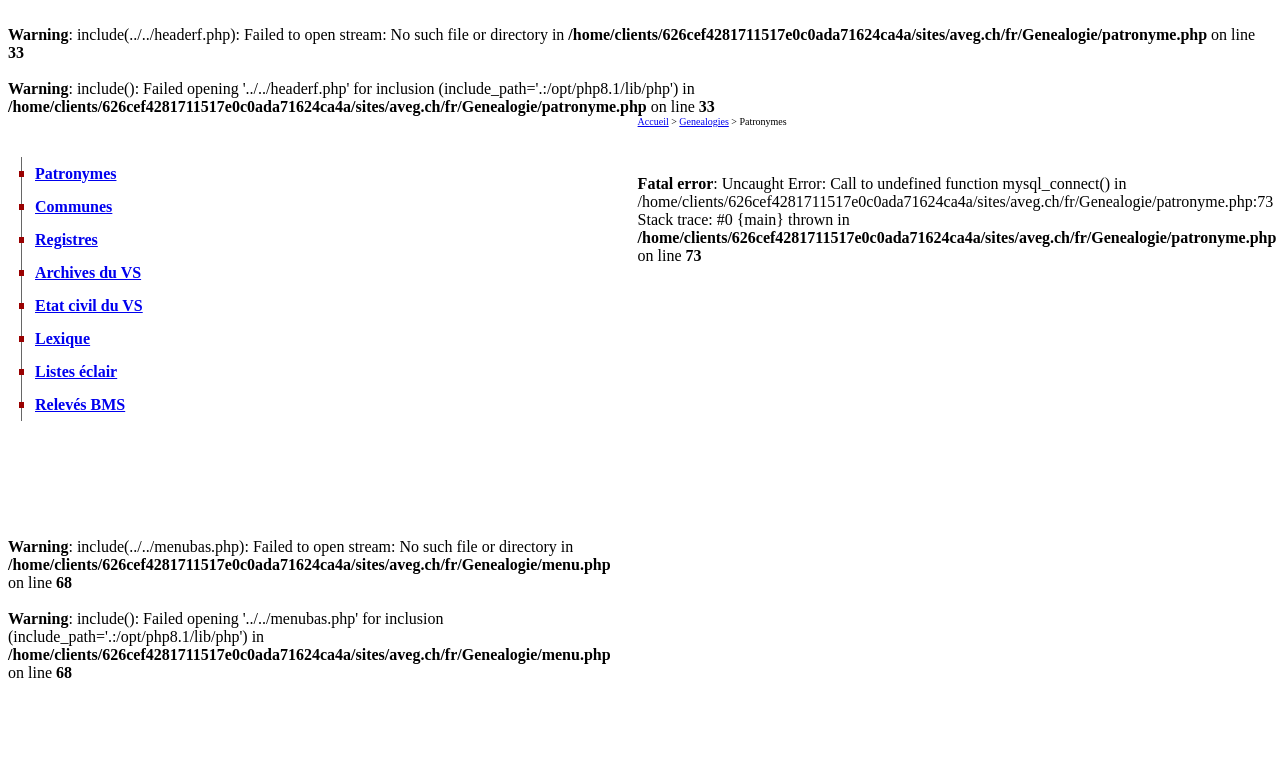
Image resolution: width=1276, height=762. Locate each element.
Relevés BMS (80, 404)
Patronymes (75, 173)
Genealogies (703, 121)
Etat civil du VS (89, 305)
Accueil (653, 121)
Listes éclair (76, 371)
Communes (73, 206)
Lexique (62, 338)
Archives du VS (88, 272)
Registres (66, 239)
